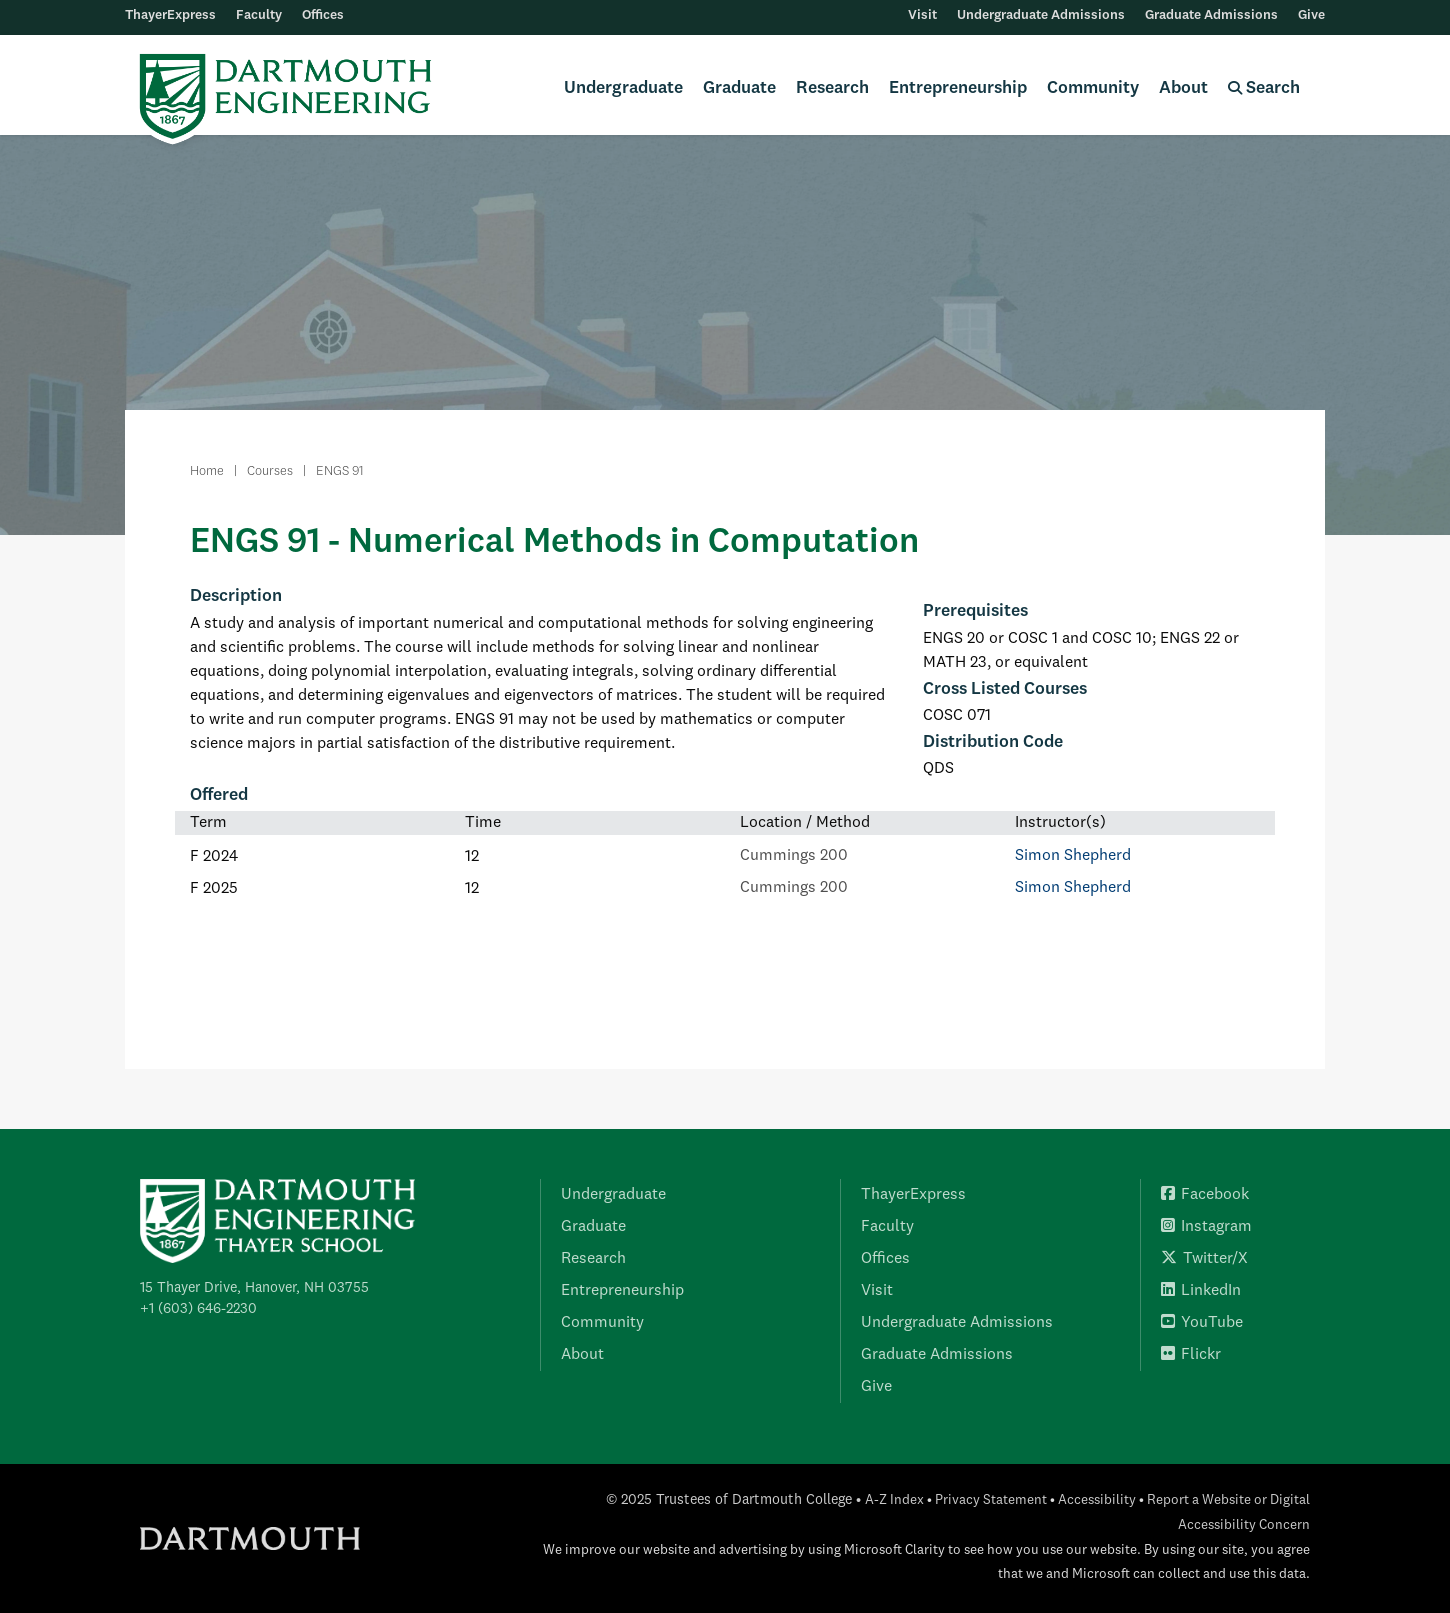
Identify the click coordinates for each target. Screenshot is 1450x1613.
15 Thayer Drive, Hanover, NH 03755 (254, 1288)
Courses (270, 471)
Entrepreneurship (958, 88)
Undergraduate (623, 88)
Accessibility (1097, 1500)
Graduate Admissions (1211, 15)
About (1183, 88)
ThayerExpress (170, 15)
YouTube (1202, 1323)
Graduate (739, 88)
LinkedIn (1201, 1291)
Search (1264, 88)
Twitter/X (1204, 1259)
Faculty (259, 15)
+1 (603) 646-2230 (198, 1309)
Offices (323, 15)
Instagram (1206, 1227)
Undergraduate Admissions (1041, 15)
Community (1093, 88)
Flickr (1191, 1355)
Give (1311, 15)
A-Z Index (894, 1500)
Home (207, 471)
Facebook (1205, 1195)
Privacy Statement (991, 1500)
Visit (922, 15)
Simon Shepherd (1073, 856)
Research (832, 88)
